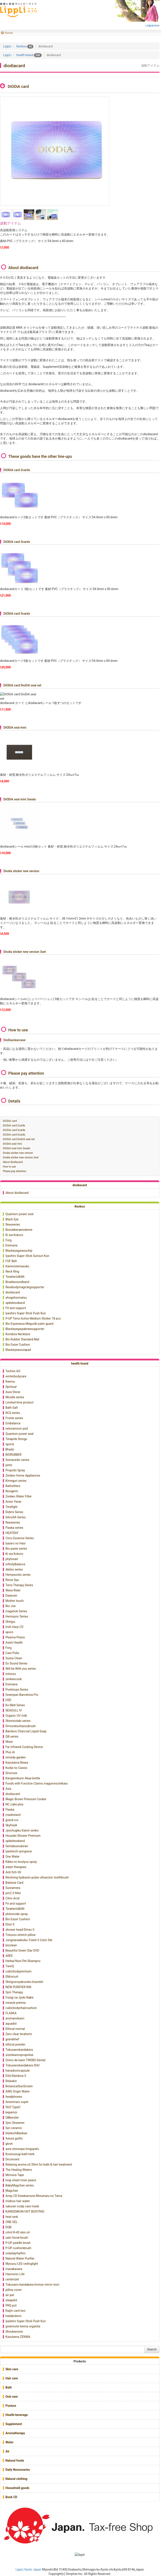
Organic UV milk (16, 1715)
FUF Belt (11, 1261)
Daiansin (11, 1595)
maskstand (12, 1815)
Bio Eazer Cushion (17, 1344)
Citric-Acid (12, 1898)
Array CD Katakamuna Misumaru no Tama (33, 2196)
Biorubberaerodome (18, 1229)
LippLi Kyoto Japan (28, 2569)
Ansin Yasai (13, 1501)
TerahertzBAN (14, 1276)
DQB (8, 2227)
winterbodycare (15, 1376)
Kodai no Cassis (16, 1768)
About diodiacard (12, 1162)
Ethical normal (15, 2029)
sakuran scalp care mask (22, 2206)
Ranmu (10, 1381)
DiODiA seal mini (12, 1143)
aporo (9, 1632)
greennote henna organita (22, 2326)
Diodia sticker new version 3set (21, 1157)
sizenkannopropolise (19, 2055)
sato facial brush (16, 2237)
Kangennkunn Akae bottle (22, 1778)
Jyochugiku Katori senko (22, 1830)
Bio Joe (10, 1606)
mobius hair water (17, 2201)
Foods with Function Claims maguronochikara (36, 1783)
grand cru (11, 1820)
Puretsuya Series (16, 1689)
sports (9, 1444)
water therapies (15, 1867)
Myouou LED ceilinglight (21, 2263)
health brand (79, 1363)
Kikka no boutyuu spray (21, 1861)
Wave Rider (12, 1590)
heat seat (11, 2216)
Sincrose (11, 1773)
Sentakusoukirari (16, 1846)
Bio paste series (16, 1548)
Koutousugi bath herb (19, 2154)
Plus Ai (10, 1752)
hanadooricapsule (17, 2070)
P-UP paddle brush (18, 2243)
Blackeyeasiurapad (18, 1350)
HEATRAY (12, 1533)
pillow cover (13, 2290)
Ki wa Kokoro (14, 1235)
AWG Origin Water (17, 2091)
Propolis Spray (15, 1470)
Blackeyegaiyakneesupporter (24, 1329)
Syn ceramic (13, 2128)
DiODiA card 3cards (14, 1130)
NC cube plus (14, 1804)
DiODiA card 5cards (14, 1134)
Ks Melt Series (15, 1705)
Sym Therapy (14, 1992)
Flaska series (14, 1527)
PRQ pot (11, 2305)
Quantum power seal (19, 1214)
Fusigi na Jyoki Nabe (19, 1997)
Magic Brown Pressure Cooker (25, 1799)
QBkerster (12, 2117)
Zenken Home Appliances (22, 1475)
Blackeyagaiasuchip (18, 1250)
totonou (10, 1674)
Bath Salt (11, 1407)
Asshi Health (14, 1642)
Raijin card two (15, 2310)
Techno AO (12, 1371)
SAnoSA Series (15, 1517)
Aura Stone (12, 1392)
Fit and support (15, 1308)
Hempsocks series (18, 1574)
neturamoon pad (16, 1428)
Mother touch (14, 1600)
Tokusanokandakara (19, 2049)
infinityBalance (15, 1564)
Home (9, 33)
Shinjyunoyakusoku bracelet (24, 1982)
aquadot (11, 2023)
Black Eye (11, 1219)
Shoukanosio (14, 2331)
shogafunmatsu (16, 1297)
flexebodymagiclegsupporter (24, 1287)
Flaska (9, 1809)
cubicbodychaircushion (21, 2008)
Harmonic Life (15, 2274)
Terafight (11, 1507)
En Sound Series (16, 1663)
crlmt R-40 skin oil (17, 2232)
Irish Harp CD (14, 1627)
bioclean (11, 1945)
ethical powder (15, 2044)
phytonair (11, 1559)
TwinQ (9, 1966)
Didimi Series (14, 1512)
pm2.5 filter (13, 1893)
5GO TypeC (12, 2107)
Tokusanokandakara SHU (22, 2065)
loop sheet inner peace (20, 2180)
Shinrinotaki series (18, 1721)
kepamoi (11, 2112)
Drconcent (12, 2159)
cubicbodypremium (18, 1971)
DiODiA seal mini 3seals (16, 1148)
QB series (11, 1736)
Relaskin (11, 2081)
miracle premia (15, 2002)
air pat (9, 2295)
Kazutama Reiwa (16, 1762)
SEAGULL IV (13, 1710)
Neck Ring (12, 1271)
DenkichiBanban (16, 2133)
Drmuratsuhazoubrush (20, 1726)
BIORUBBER (13, 1454)
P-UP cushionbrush (18, 2248)
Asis (8, 1788)
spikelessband (15, 1303)
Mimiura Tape (14, 2175)
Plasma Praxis (15, 1637)
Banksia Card (14, 1882)
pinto (8, 1465)
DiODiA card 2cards (14, 1125)
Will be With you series (20, 1668)
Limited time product (19, 1402)
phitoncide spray (16, 1914)
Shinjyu (10, 1621)
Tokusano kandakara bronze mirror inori (32, 2284)
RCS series (12, 1413)
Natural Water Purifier (20, 2258)
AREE (9, 1955)
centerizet (12, 2279)
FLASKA (11, 2013)
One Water (12, 1856)
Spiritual (11, 1386)
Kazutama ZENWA (17, 2336)
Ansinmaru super (17, 2102)
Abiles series (14, 1569)
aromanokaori (14, 2018)
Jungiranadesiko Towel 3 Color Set (28, 1940)
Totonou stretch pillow (20, 1935)
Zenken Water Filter (18, 1496)
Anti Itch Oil (13, 1872)
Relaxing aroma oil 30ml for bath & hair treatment (38, 2164)
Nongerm (11, 1491)
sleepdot (11, 2300)
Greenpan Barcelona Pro (21, 1694)
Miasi (9, 1741)
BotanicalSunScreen (19, 2086)
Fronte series (14, 1418)
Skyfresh (11, 1825)
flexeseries (12, 1224)
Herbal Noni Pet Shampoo (23, 1961)
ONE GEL (11, 2222)
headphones (13, 2096)
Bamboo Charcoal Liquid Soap (25, 1731)
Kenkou (80, 1206)
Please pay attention (14, 1171)
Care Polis (12, 1653)
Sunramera (12, 1888)
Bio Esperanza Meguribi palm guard (29, 1323)
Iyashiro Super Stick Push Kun (25, 1313)
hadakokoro (13, 2316)
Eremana (11, 1245)
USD (8, 1700)
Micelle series (14, 1397)
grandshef (12, 2039)
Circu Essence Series (19, 1538)
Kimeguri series (16, 1480)
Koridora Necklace (17, 1334)
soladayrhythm (15, 2253)
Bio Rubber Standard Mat (22, 1339)
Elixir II (9, 1924)
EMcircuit (11, 1976)
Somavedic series (17, 1460)
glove (9, 2143)
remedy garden (15, 1757)
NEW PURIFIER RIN (18, 1987)
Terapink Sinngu (16, 1439)
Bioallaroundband (17, 1282)
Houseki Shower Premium (23, 1835)
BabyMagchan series (19, 2185)
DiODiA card (10, 1120)
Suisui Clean (13, 1658)
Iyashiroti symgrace (18, 1851)
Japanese (152, 25)
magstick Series (16, 1611)
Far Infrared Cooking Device (24, 1747)
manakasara (13, 2269)
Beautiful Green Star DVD (22, 1950)
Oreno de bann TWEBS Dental (25, 2060)
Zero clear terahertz (18, 2034)
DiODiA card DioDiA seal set (19, 1139)
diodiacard (80, 1185)
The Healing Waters (18, 2169)
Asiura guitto (14, 2138)
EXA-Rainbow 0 (15, 2076)
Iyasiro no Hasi (15, 1543)
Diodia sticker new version (18, 1152)
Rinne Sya (12, 1580)
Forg (8, 1240)
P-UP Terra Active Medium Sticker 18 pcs (33, 1318)
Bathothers (12, 1486)
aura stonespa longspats (22, 2149)
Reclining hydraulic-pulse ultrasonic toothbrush (37, 1877)
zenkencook (13, 1679)
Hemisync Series (16, 1616)
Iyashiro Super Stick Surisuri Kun (27, 1256)
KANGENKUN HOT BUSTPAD (24, 2211)
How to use (9, 1166)
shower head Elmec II (19, 1929)
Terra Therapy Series (19, 1585)
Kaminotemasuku (17, 1266)
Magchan (11, 2190)
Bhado (9, 1449)
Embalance (12, 1423)
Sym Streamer (15, 2122)
